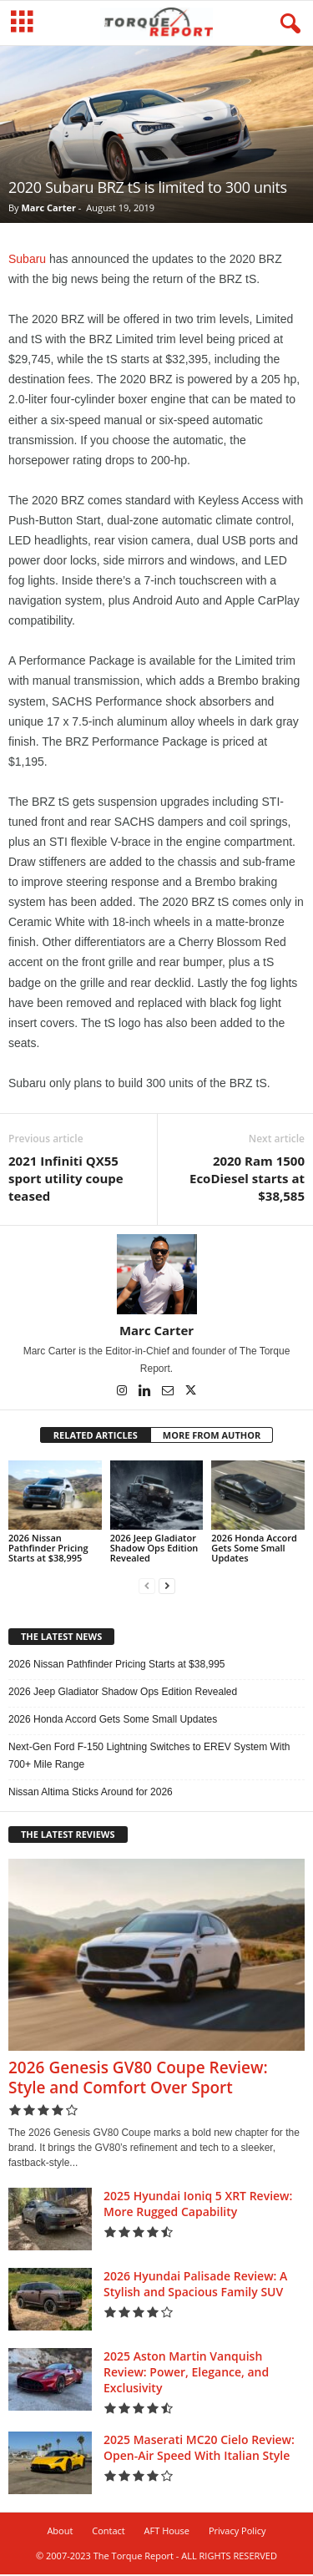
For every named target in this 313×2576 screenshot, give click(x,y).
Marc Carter (48, 209)
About (60, 2532)
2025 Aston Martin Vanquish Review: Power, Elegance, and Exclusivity (186, 2373)
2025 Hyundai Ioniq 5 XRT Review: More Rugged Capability (197, 2205)
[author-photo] (156, 1276)
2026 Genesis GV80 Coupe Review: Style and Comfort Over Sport (138, 2079)
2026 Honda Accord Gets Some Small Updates (254, 1549)
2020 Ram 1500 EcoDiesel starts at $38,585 (247, 1180)
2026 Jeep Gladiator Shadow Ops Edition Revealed (154, 1549)
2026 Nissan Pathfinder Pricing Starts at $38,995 (48, 1549)
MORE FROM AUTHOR (211, 1436)
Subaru (27, 260)
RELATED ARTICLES (95, 1436)
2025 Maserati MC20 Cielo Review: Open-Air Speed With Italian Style (199, 2449)
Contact (108, 2532)
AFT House (166, 2532)
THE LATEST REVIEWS (68, 1836)
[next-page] (167, 1588)
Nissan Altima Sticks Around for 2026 (90, 1793)
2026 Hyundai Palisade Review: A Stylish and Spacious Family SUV (195, 2285)
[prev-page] (147, 1588)
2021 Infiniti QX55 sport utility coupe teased (66, 1180)
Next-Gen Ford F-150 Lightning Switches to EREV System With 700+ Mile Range (149, 1757)
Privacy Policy (237, 2532)
